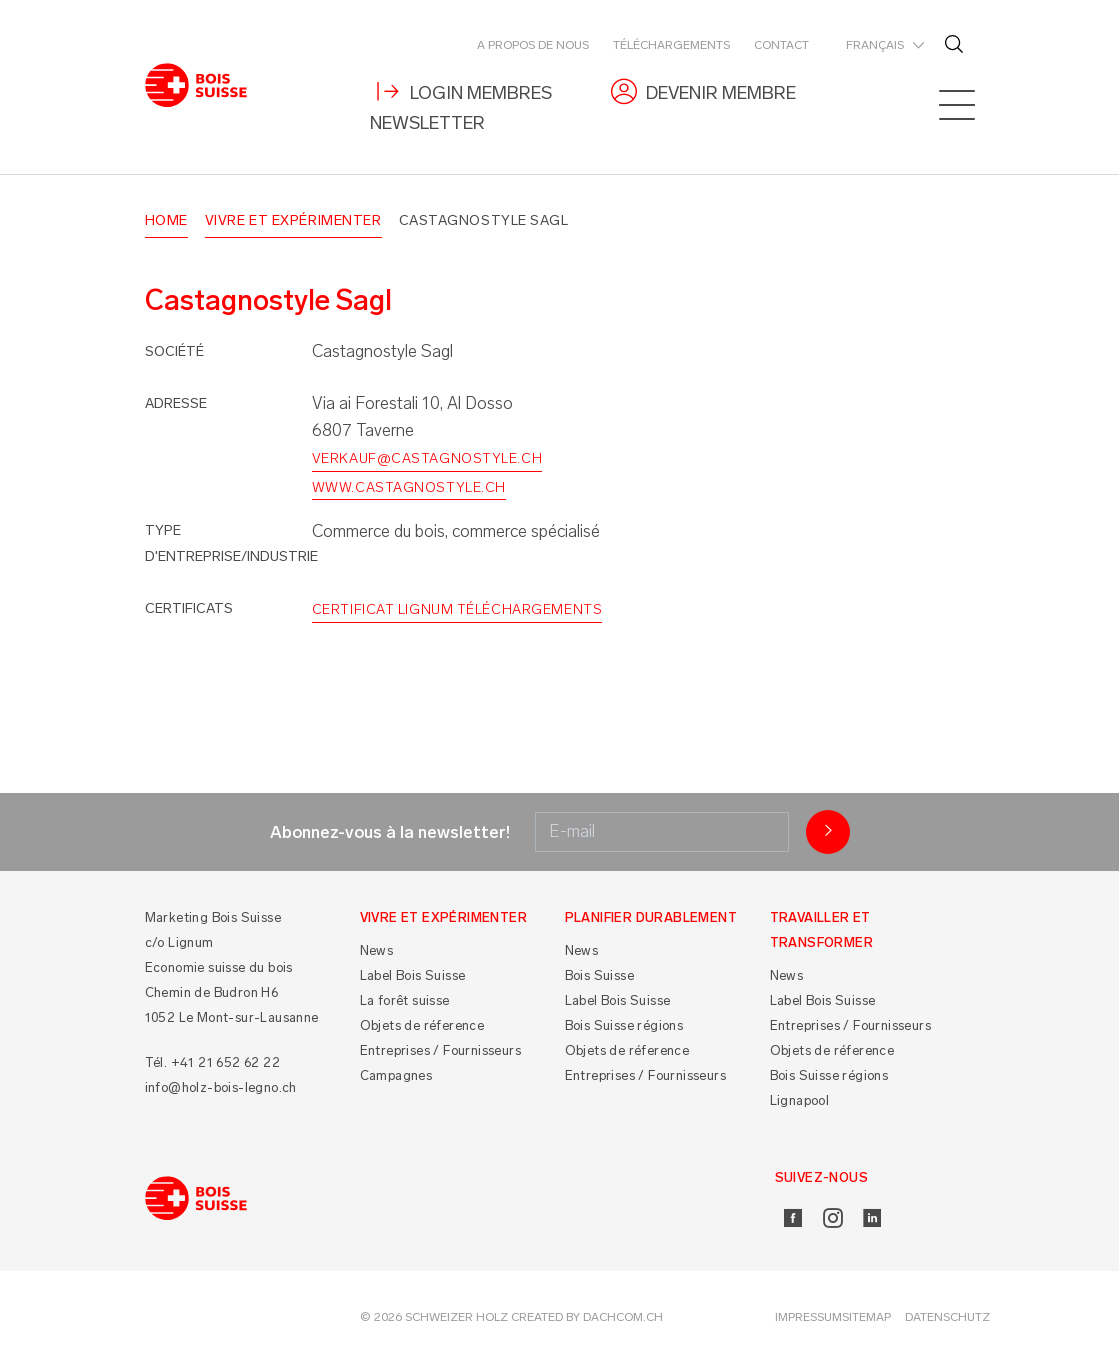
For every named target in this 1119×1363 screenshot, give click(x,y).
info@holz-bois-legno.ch (221, 1087)
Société (174, 351)
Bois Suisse (599, 975)
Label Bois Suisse (413, 975)
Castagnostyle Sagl (484, 220)
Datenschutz (947, 1317)
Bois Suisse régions (624, 1025)
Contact (781, 45)
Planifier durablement (651, 917)
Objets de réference (422, 1025)
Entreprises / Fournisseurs (440, 1050)
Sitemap (866, 1317)
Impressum (808, 1317)
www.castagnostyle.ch (409, 487)
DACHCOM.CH (623, 1317)
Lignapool (800, 1100)
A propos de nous (533, 45)
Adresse (176, 403)
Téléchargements (671, 45)
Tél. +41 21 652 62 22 (212, 1062)
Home (166, 220)
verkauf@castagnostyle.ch (427, 458)
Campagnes (396, 1075)
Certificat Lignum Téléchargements (457, 609)
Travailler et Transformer (821, 930)
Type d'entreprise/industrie (231, 543)
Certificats (189, 608)
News (377, 950)
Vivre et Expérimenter (293, 220)
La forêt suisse (405, 1000)
